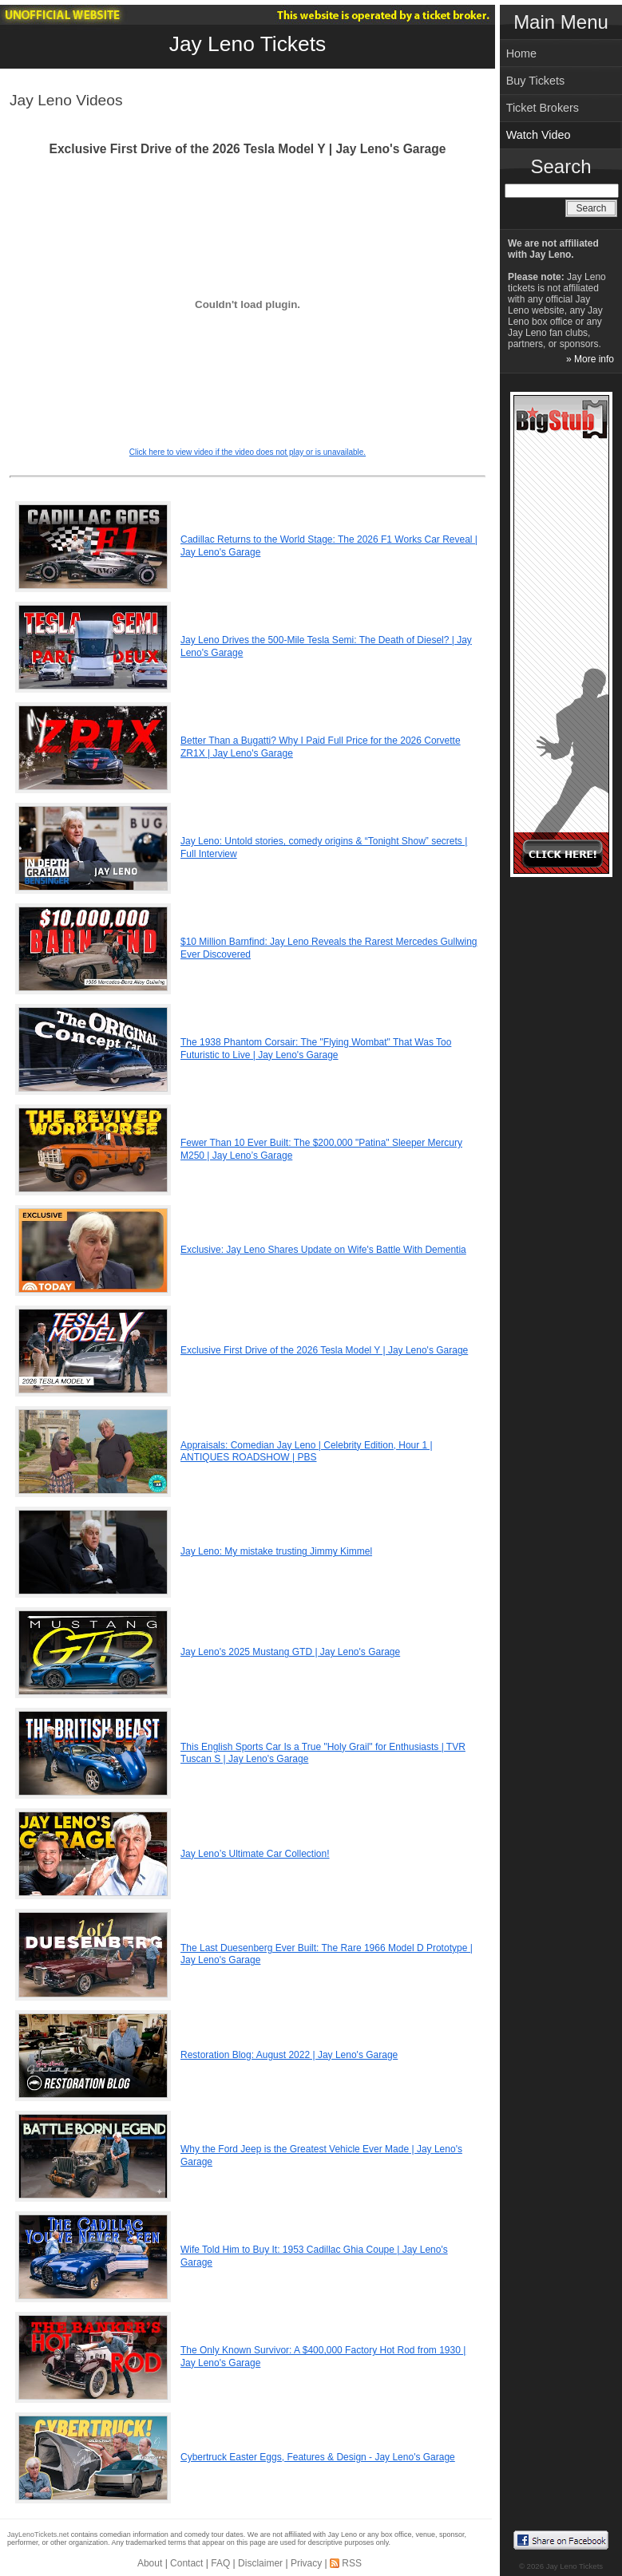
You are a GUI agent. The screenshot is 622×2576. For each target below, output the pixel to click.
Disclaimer (260, 2563)
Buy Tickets (535, 80)
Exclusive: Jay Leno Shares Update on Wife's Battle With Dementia (323, 1249)
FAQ (220, 2563)
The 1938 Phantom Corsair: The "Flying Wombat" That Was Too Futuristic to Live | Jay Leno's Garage (315, 1049)
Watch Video (538, 134)
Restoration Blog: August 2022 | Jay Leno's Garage (289, 2054)
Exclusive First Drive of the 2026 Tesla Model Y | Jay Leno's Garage (324, 1350)
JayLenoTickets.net (38, 2534)
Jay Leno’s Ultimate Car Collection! (255, 1853)
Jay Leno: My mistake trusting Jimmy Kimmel (276, 1551)
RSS (352, 2563)
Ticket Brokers (542, 107)
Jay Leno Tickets (248, 44)
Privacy (306, 2563)
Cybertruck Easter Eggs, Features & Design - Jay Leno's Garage (317, 2457)
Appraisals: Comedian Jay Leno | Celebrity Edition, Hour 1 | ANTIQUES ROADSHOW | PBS (306, 1452)
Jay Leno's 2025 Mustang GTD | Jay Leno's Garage (290, 1651)
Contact (186, 2563)
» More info (590, 359)
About (149, 2563)
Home (521, 53)
